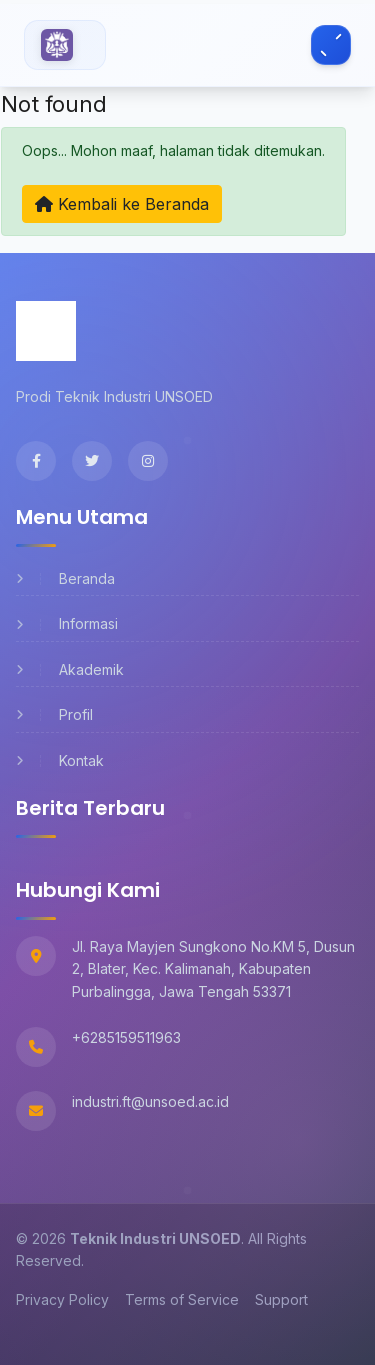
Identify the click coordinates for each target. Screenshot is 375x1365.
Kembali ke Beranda (122, 204)
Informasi (67, 623)
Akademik (70, 669)
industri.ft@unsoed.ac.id (150, 1101)
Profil (54, 714)
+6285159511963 (126, 1037)
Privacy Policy (62, 1299)
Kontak (60, 760)
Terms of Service (182, 1299)
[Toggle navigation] (331, 45)
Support (281, 1299)
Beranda (65, 578)
